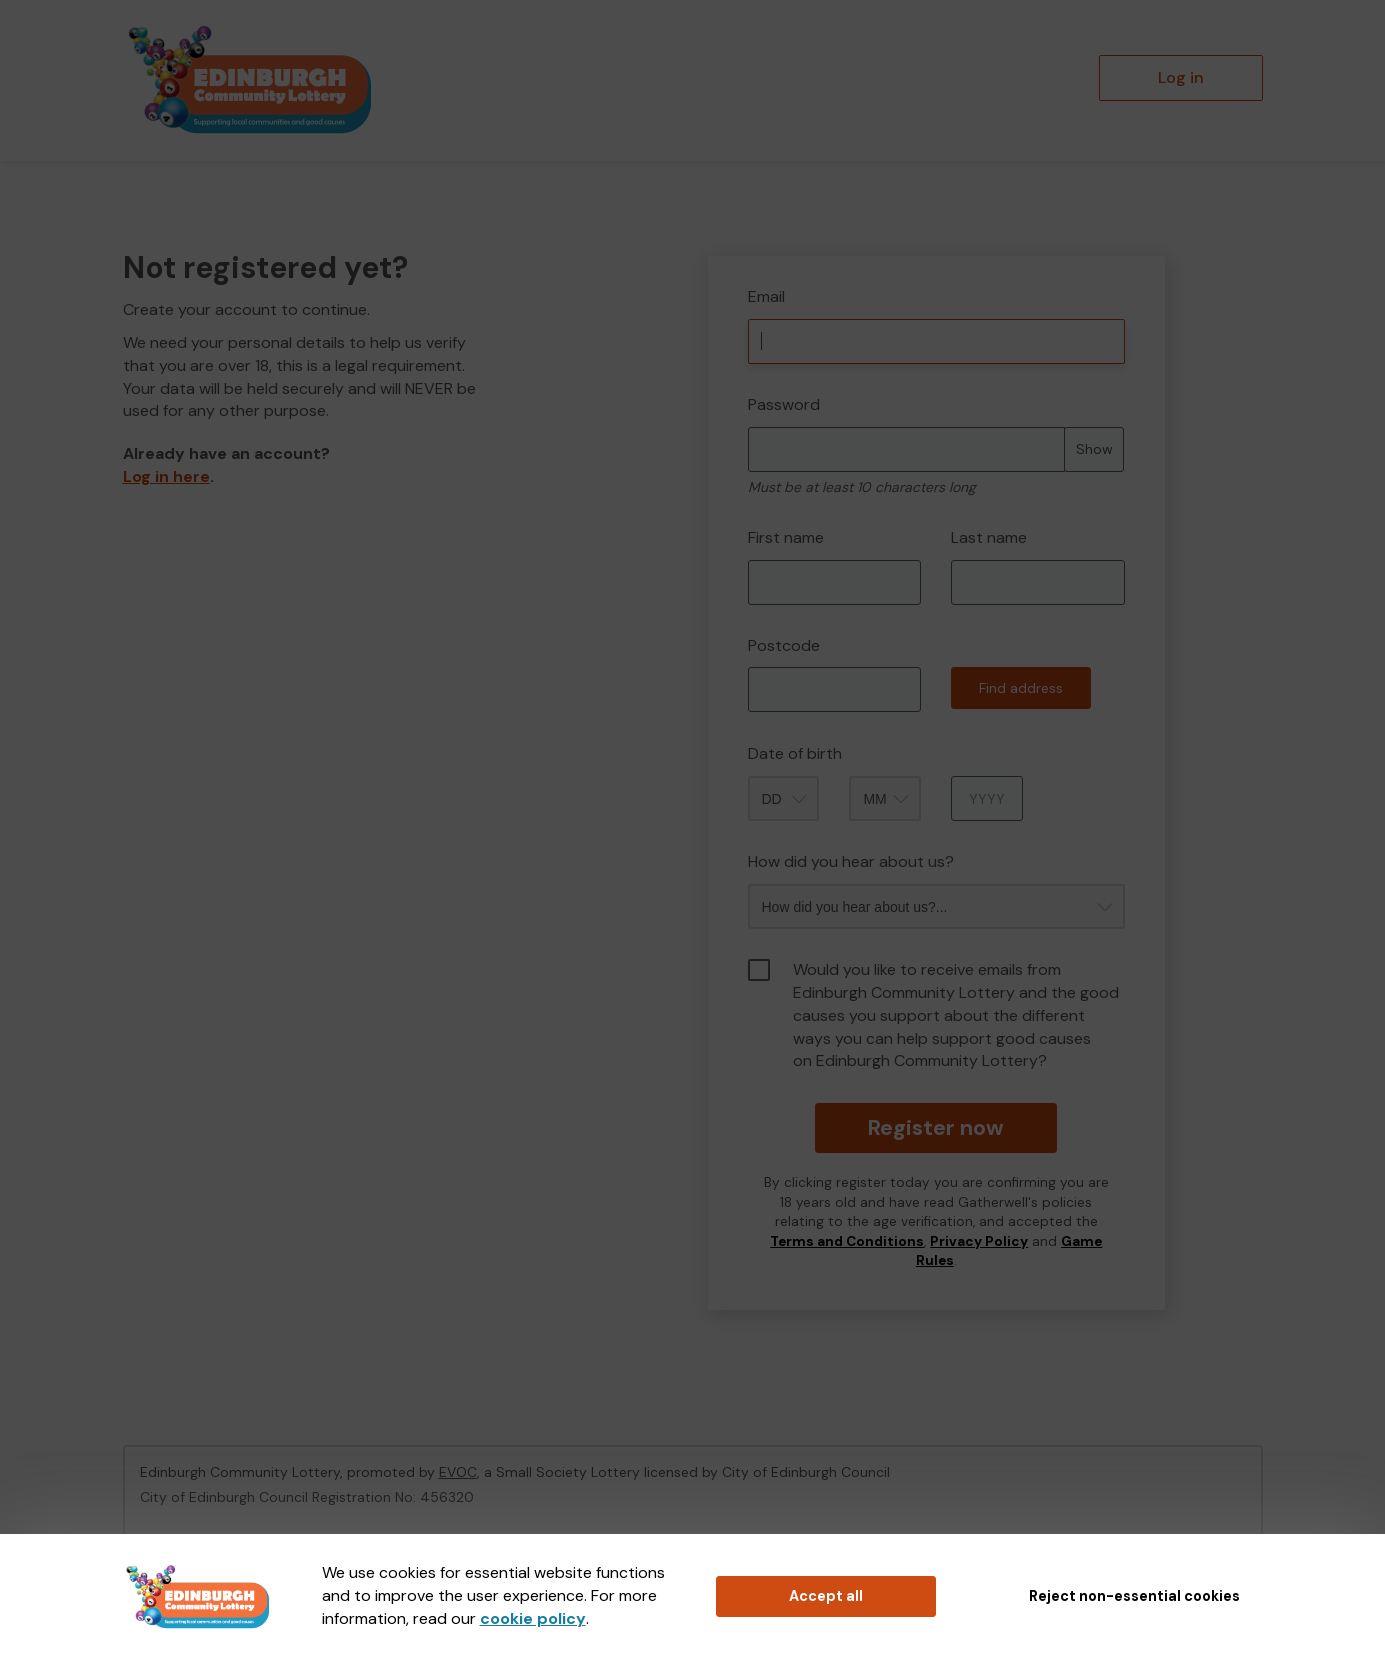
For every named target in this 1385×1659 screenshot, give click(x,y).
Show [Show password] (1094, 449)
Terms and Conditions (847, 1241)
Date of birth (795, 753)
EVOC (458, 1472)
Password (784, 404)
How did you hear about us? (851, 861)
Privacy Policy (979, 1241)
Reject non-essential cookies (1134, 1596)
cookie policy (533, 1618)
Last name (989, 537)
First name (786, 537)
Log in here (166, 476)
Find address (1021, 688)
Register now (936, 1127)
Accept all (826, 1596)
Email (766, 296)
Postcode (784, 645)
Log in (1181, 77)
